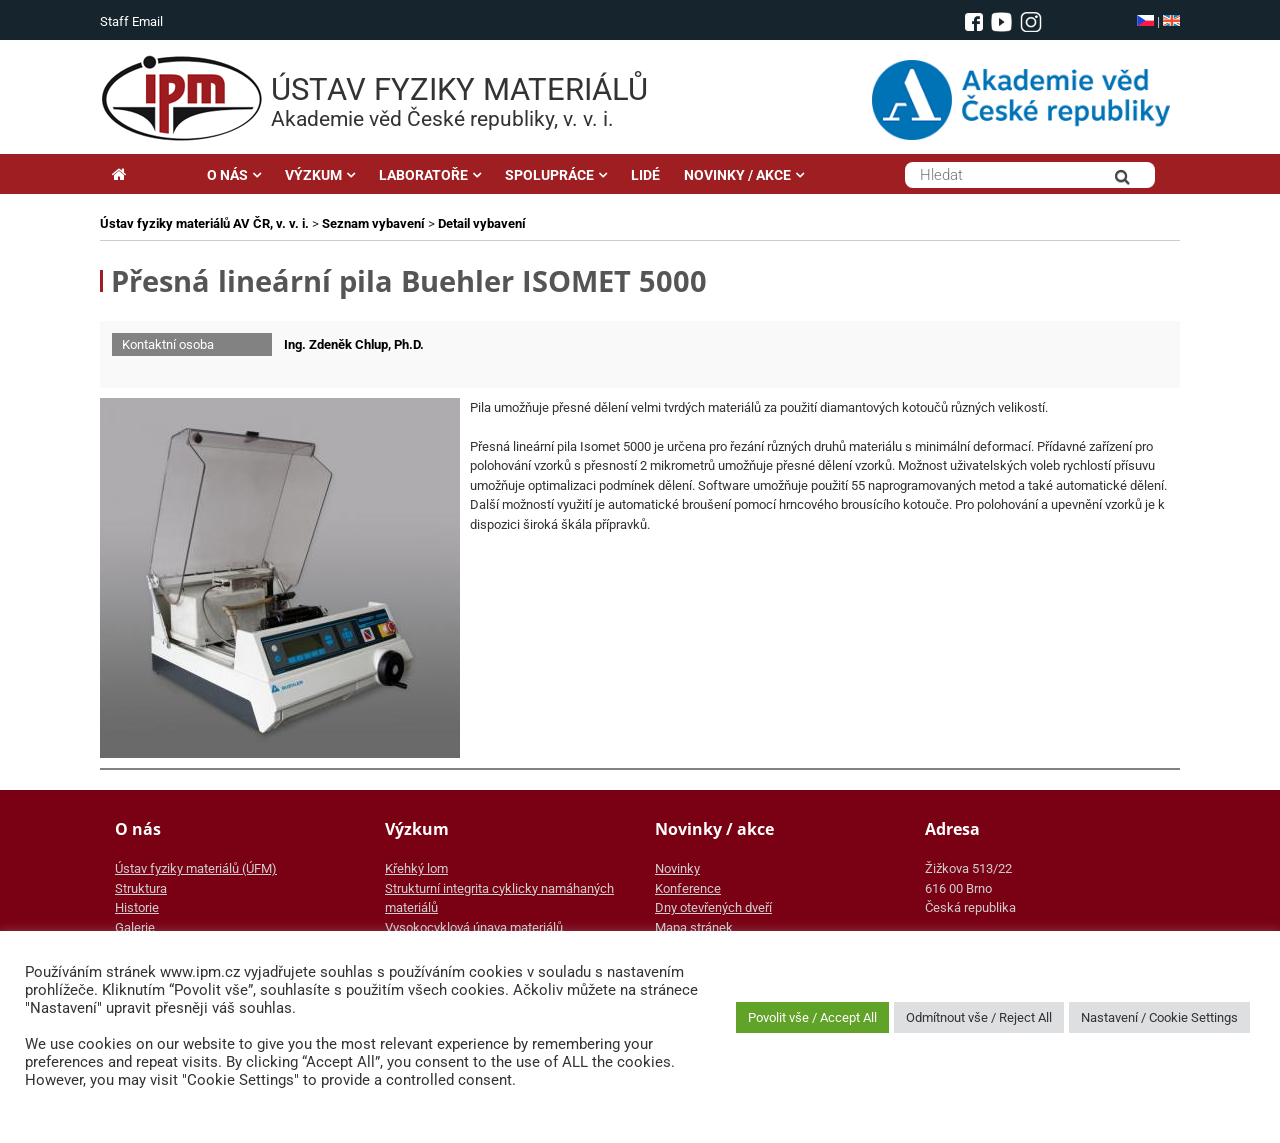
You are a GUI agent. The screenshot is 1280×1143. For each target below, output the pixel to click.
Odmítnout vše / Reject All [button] (979, 1017)
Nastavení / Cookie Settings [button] (1159, 1017)
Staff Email (131, 21)
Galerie (135, 927)
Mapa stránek (694, 927)
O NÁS (227, 175)
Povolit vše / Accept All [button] (812, 1017)
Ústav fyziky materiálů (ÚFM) (196, 868)
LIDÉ (645, 175)
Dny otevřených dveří (713, 907)
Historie (137, 907)
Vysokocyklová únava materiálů (474, 927)
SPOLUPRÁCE (549, 175)
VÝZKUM (313, 175)
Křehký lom (416, 868)
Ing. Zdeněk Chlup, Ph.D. (354, 344)
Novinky (677, 868)
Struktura (141, 888)
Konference (688, 888)
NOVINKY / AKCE (737, 175)
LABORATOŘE (423, 175)
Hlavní (147, 175)
